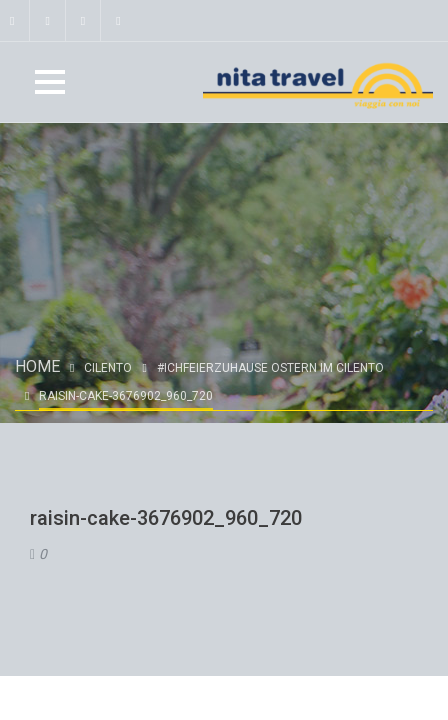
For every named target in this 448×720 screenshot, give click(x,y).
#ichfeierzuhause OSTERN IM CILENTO (270, 368)
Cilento (108, 368)
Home (37, 366)
